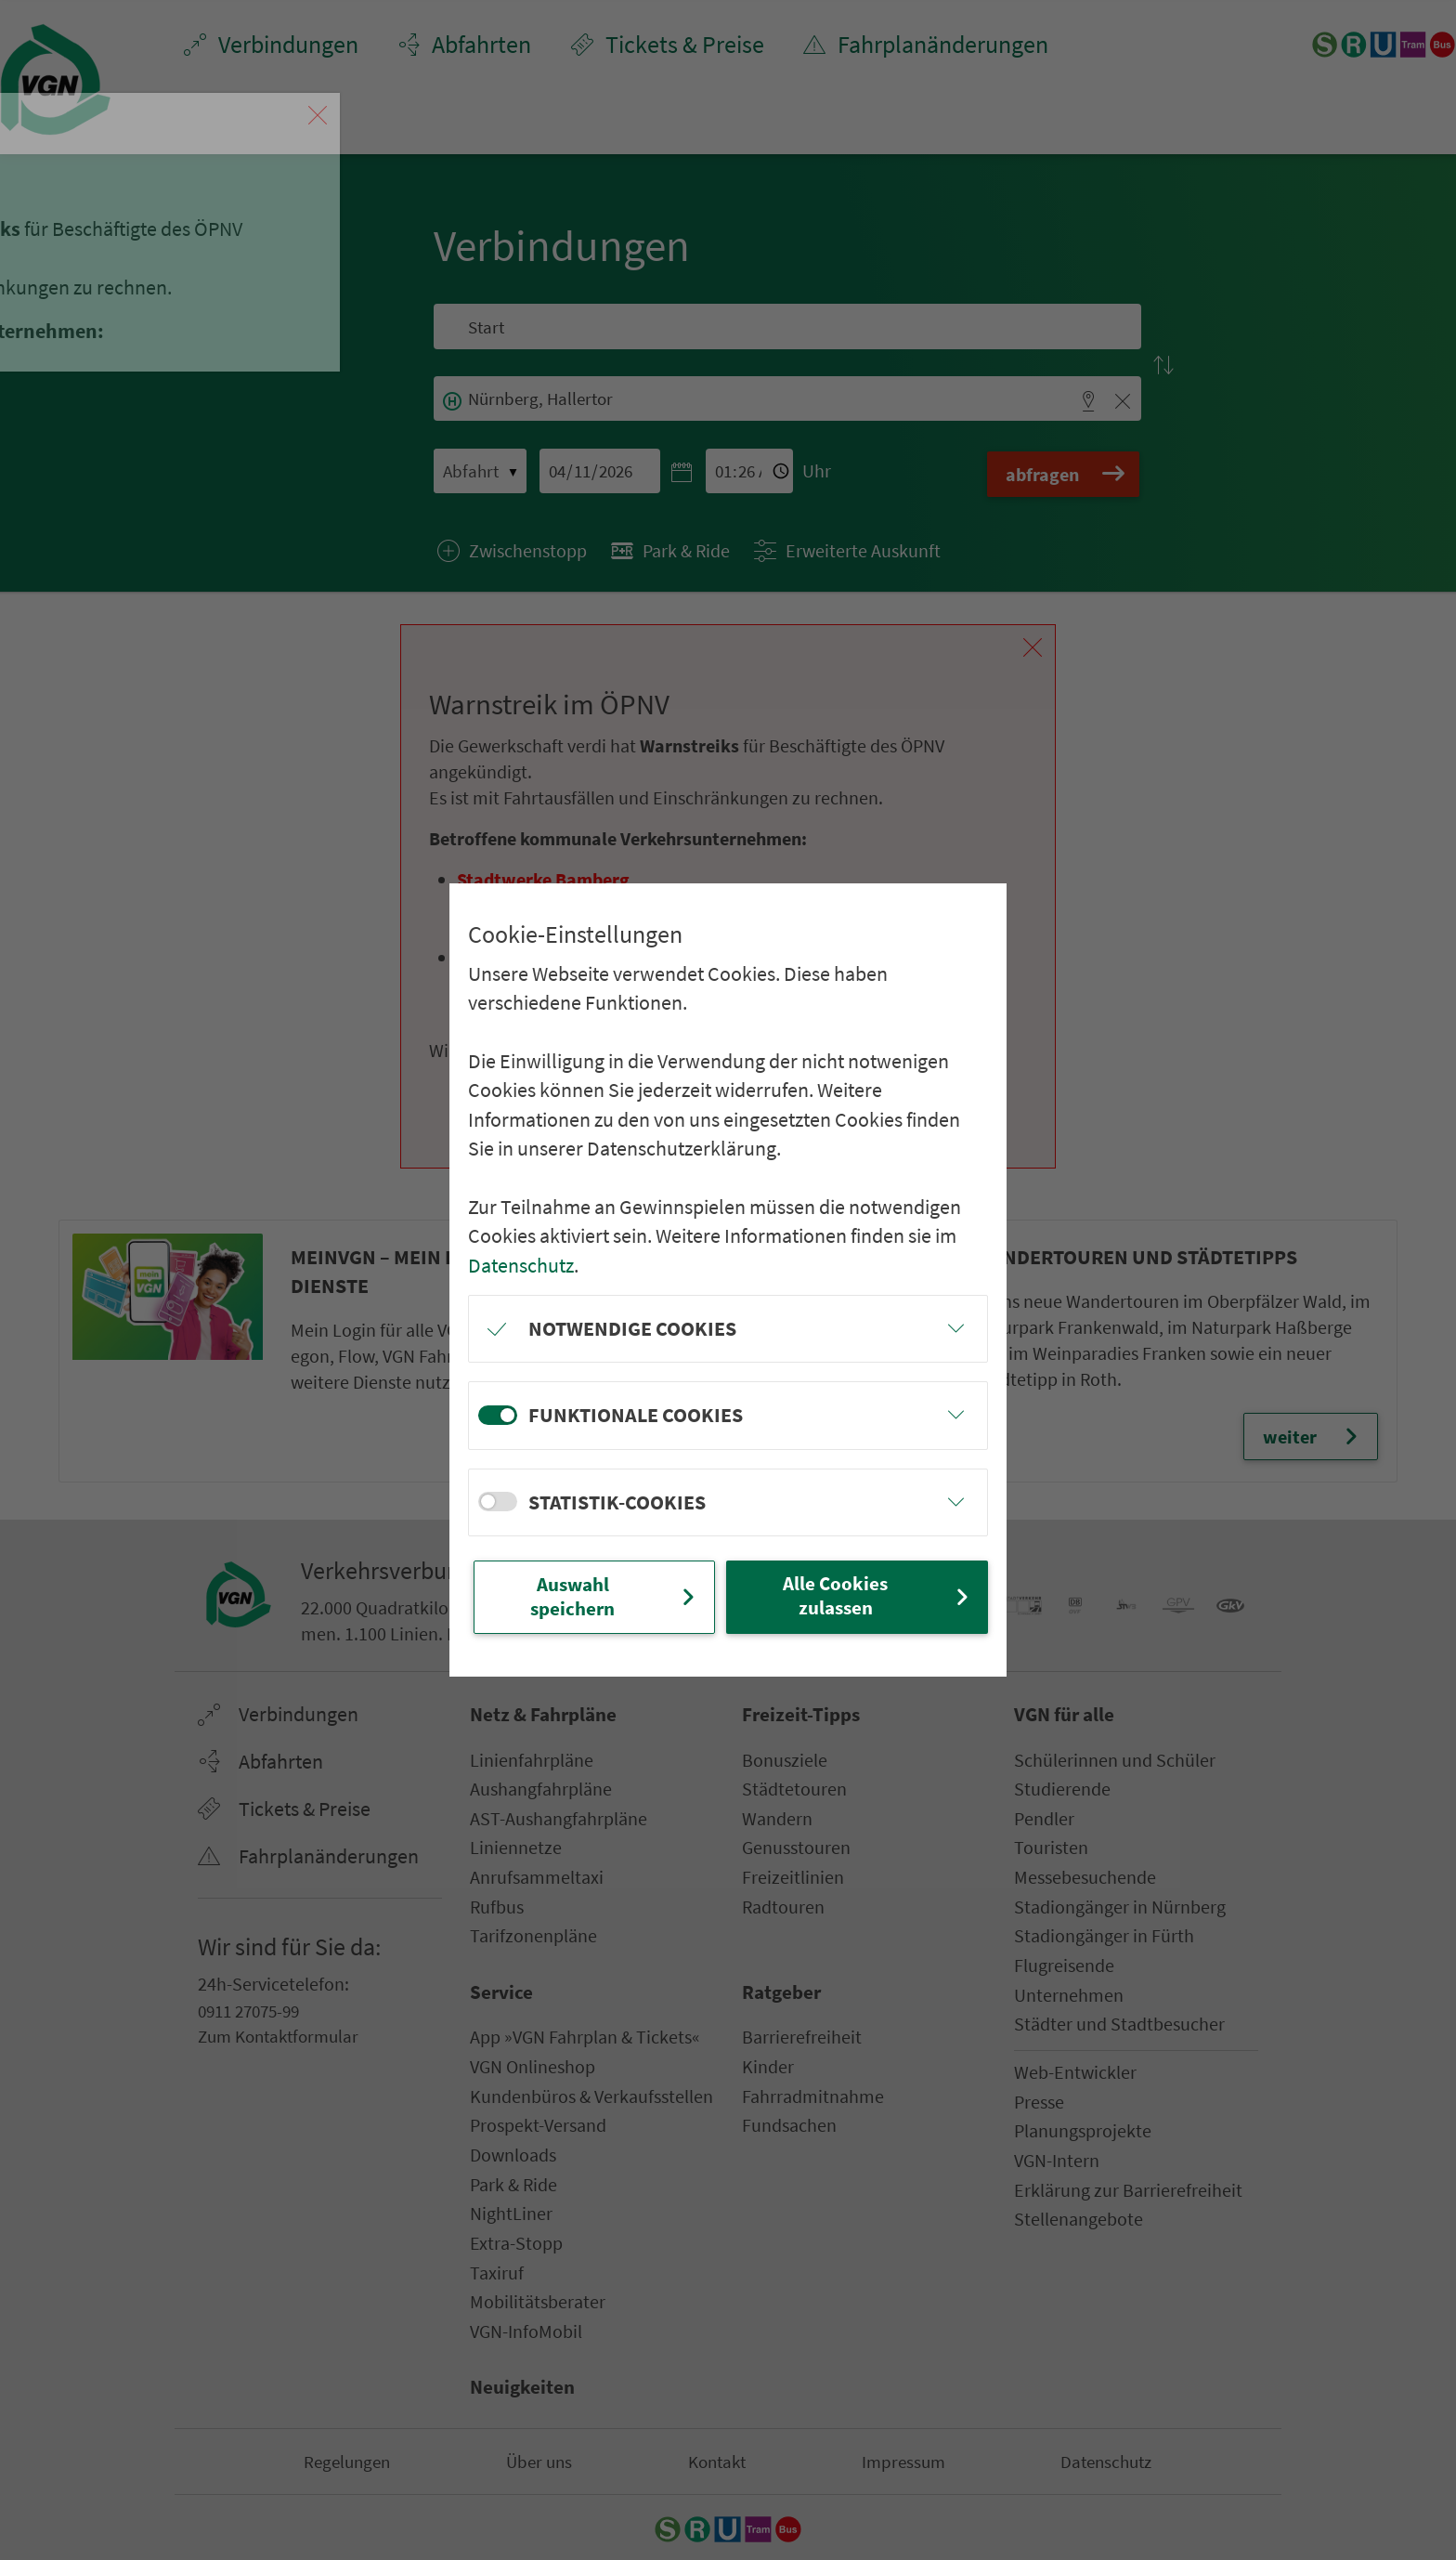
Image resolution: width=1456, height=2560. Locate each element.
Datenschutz (521, 1263)
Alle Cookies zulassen (877, 1595)
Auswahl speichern (614, 1596)
